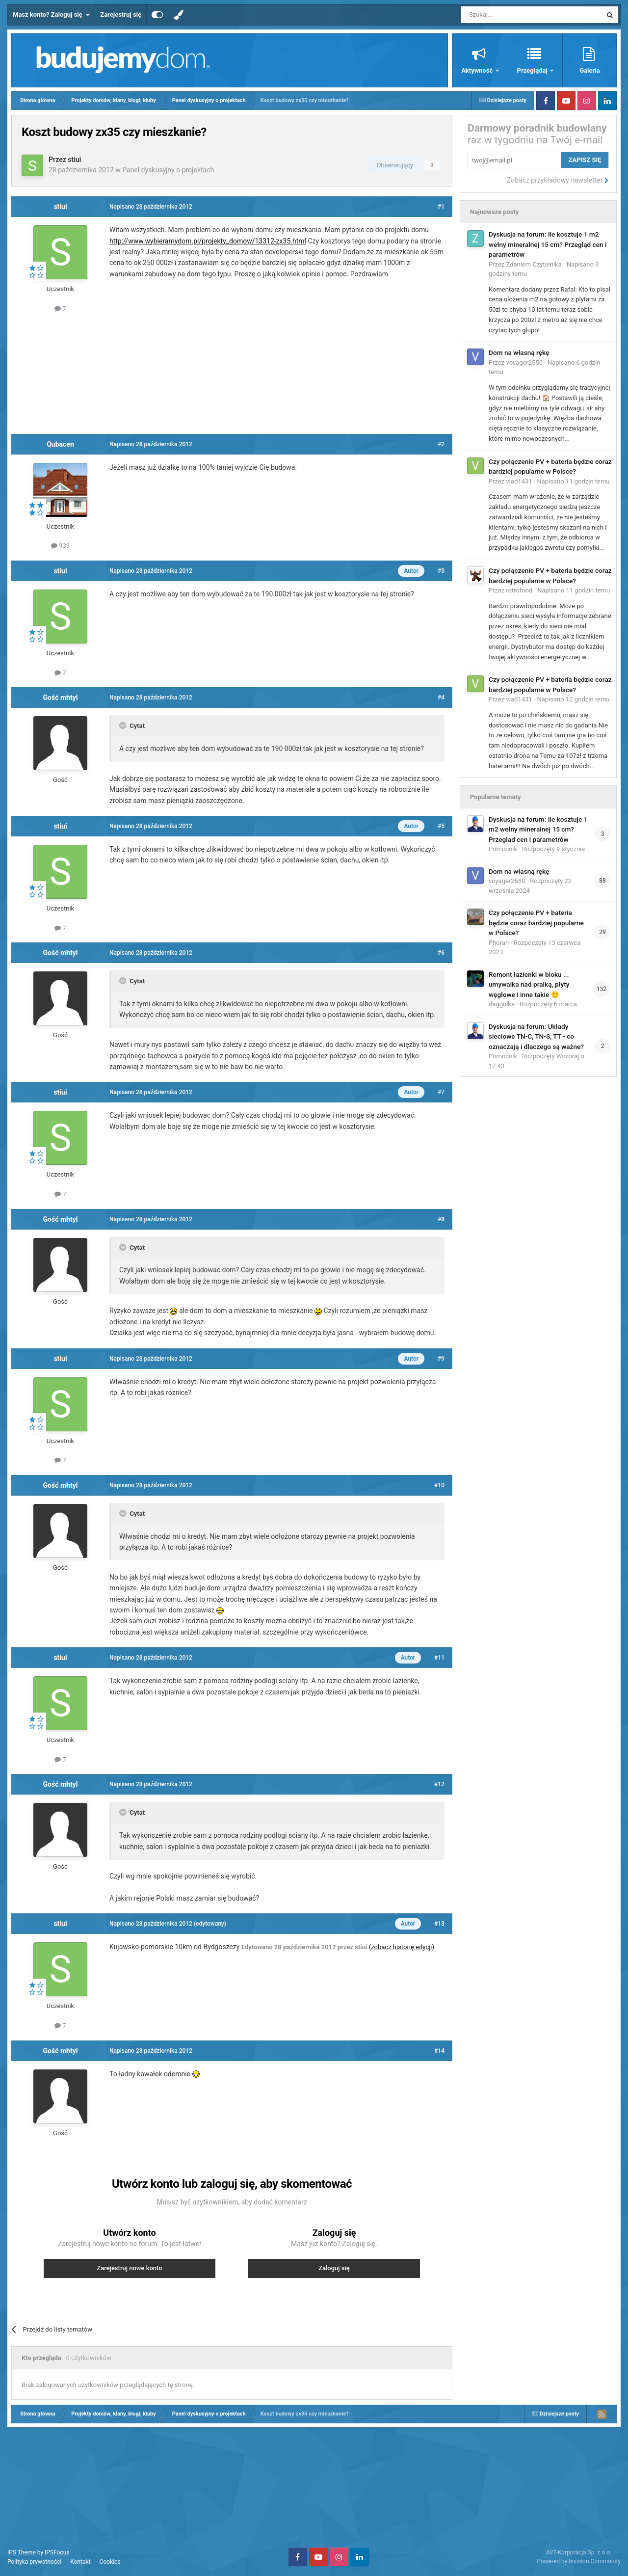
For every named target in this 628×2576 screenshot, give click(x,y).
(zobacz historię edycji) (401, 1947)
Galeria (589, 70)
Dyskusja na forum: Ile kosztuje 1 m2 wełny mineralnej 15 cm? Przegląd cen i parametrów (547, 244)
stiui (74, 159)
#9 (441, 1358)
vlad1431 (519, 481)
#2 (441, 444)
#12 (439, 1784)
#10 (439, 1485)
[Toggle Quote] (123, 725)
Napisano (573, 481)
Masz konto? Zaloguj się (51, 14)
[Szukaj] (508, 14)
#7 (441, 1092)
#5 (441, 826)
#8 (441, 1219)
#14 (439, 2050)
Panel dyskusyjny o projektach (168, 170)
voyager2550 (524, 362)
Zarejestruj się (120, 14)
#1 (441, 206)
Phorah (499, 942)
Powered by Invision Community (579, 2561)
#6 (441, 952)
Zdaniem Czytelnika (534, 264)
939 (60, 545)
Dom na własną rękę (519, 352)
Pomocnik (503, 849)
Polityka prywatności (34, 2561)
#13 (439, 1923)
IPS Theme (21, 2552)
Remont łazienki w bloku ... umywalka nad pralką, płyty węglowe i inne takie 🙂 (529, 984)
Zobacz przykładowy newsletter (558, 180)
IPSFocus (57, 2552)
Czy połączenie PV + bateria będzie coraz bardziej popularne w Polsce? (536, 923)
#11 (439, 1657)
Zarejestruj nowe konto (129, 2268)
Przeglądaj (533, 70)
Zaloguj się (334, 2268)
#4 (441, 697)
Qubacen (60, 444)
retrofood (519, 590)
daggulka (502, 1004)
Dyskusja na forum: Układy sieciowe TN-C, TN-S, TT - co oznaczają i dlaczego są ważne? (536, 1036)
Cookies (110, 2561)
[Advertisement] (232, 372)
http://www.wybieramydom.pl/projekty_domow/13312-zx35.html (207, 241)
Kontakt (80, 2561)
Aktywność (477, 70)
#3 (441, 570)
